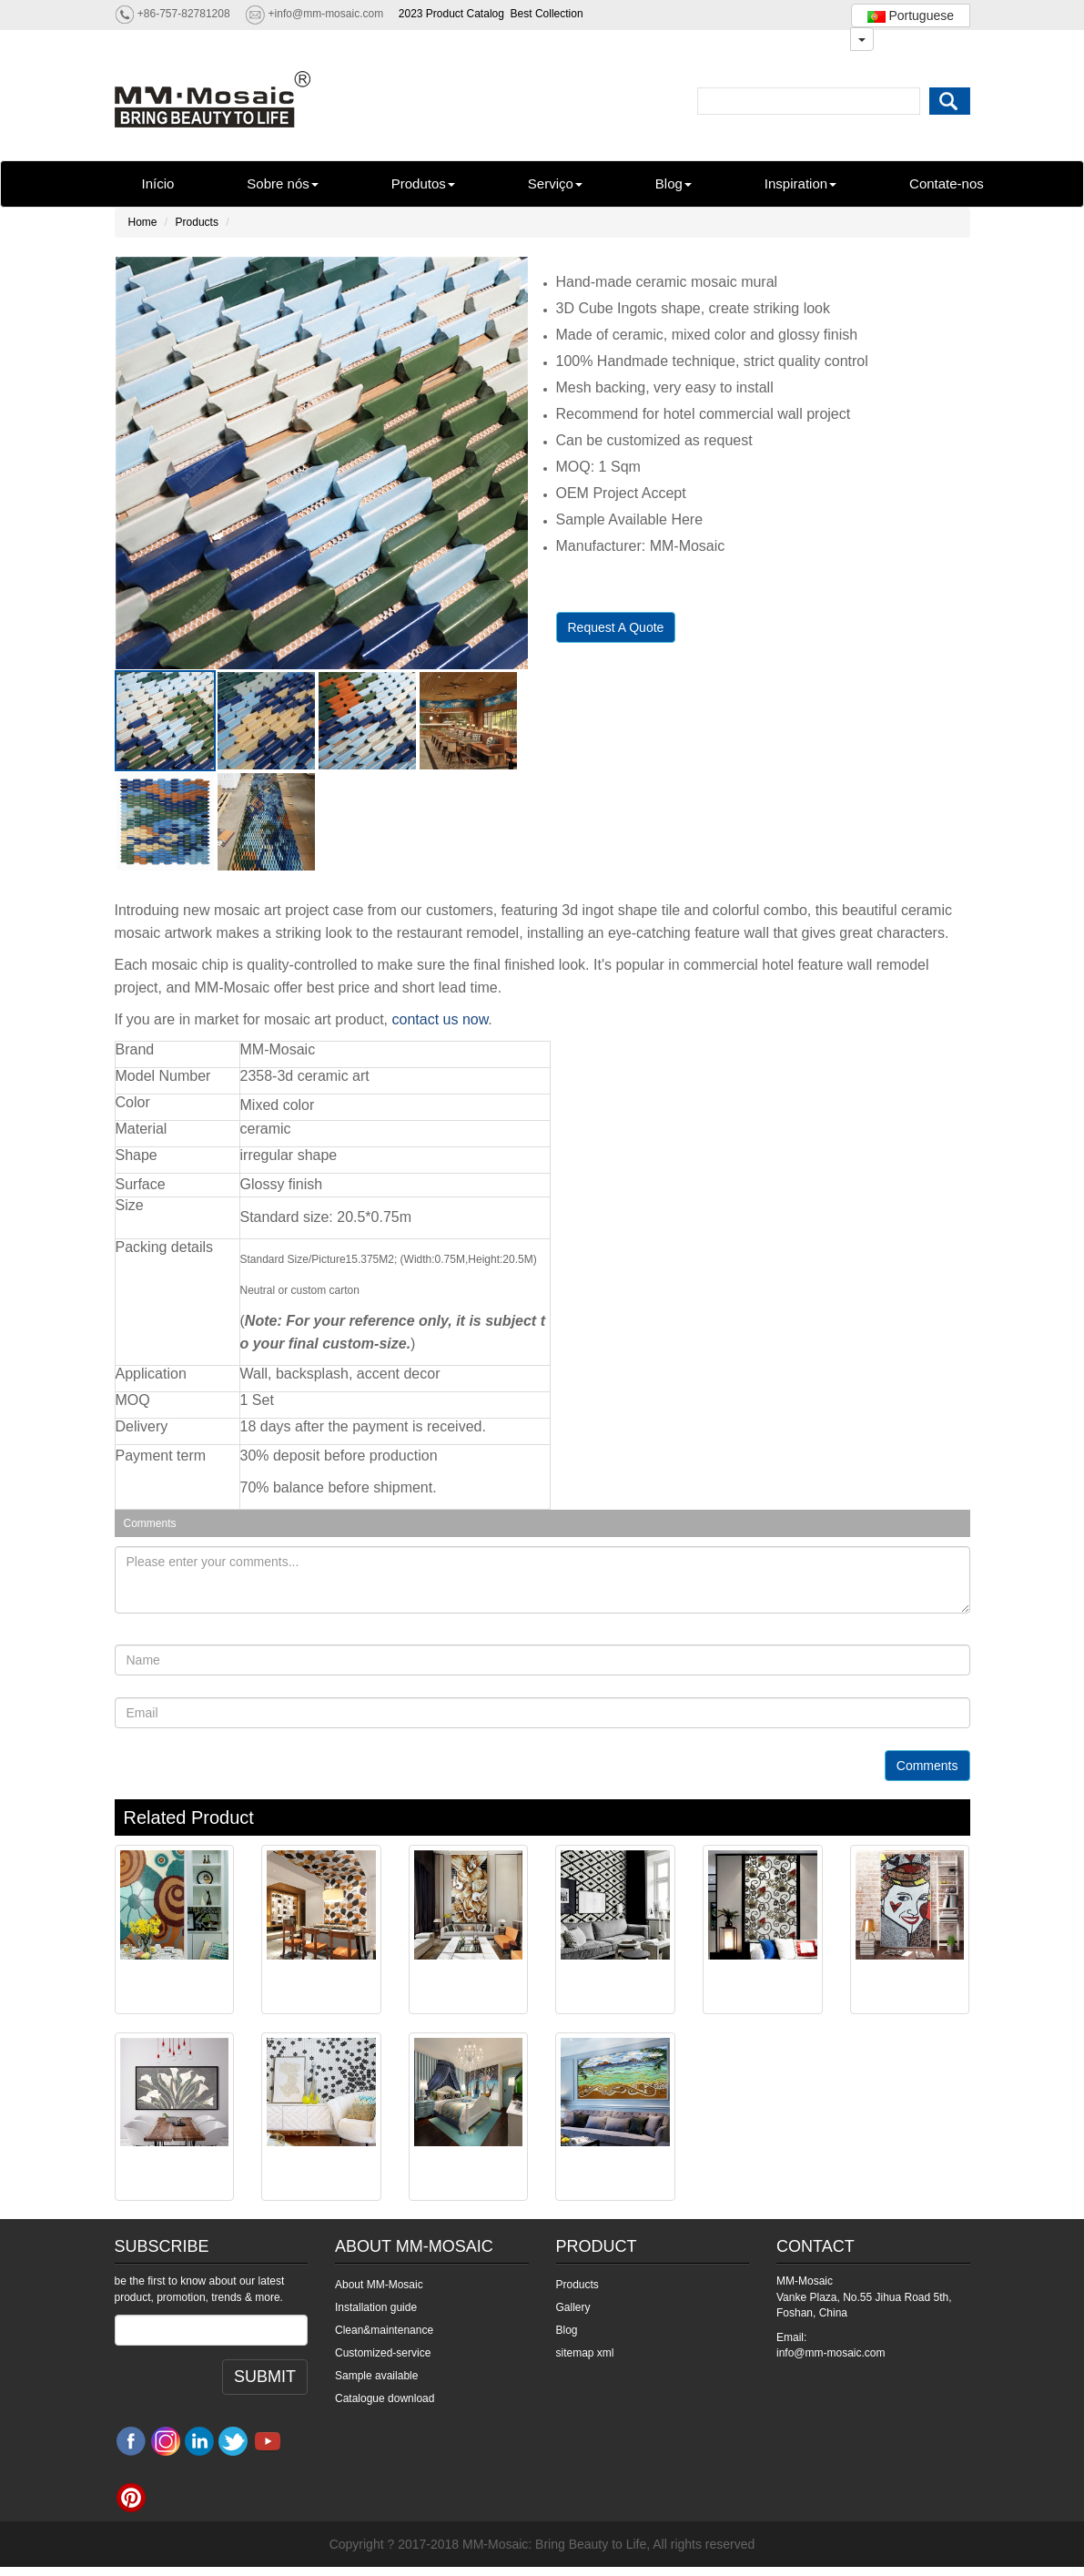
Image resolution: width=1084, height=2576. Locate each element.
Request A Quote (616, 627)
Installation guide (376, 2307)
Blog (673, 183)
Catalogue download (384, 2398)
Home (142, 222)
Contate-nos (946, 183)
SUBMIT (265, 2376)
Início (158, 183)
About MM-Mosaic (379, 2284)
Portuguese (911, 15)
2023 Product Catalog (451, 13)
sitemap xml (585, 2353)
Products (197, 222)
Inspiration (800, 183)
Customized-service (383, 2353)
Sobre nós (282, 183)
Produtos (423, 183)
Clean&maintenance (384, 2330)
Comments (927, 1765)
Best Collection (547, 13)
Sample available (376, 2375)
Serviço (555, 183)
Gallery (573, 2307)
